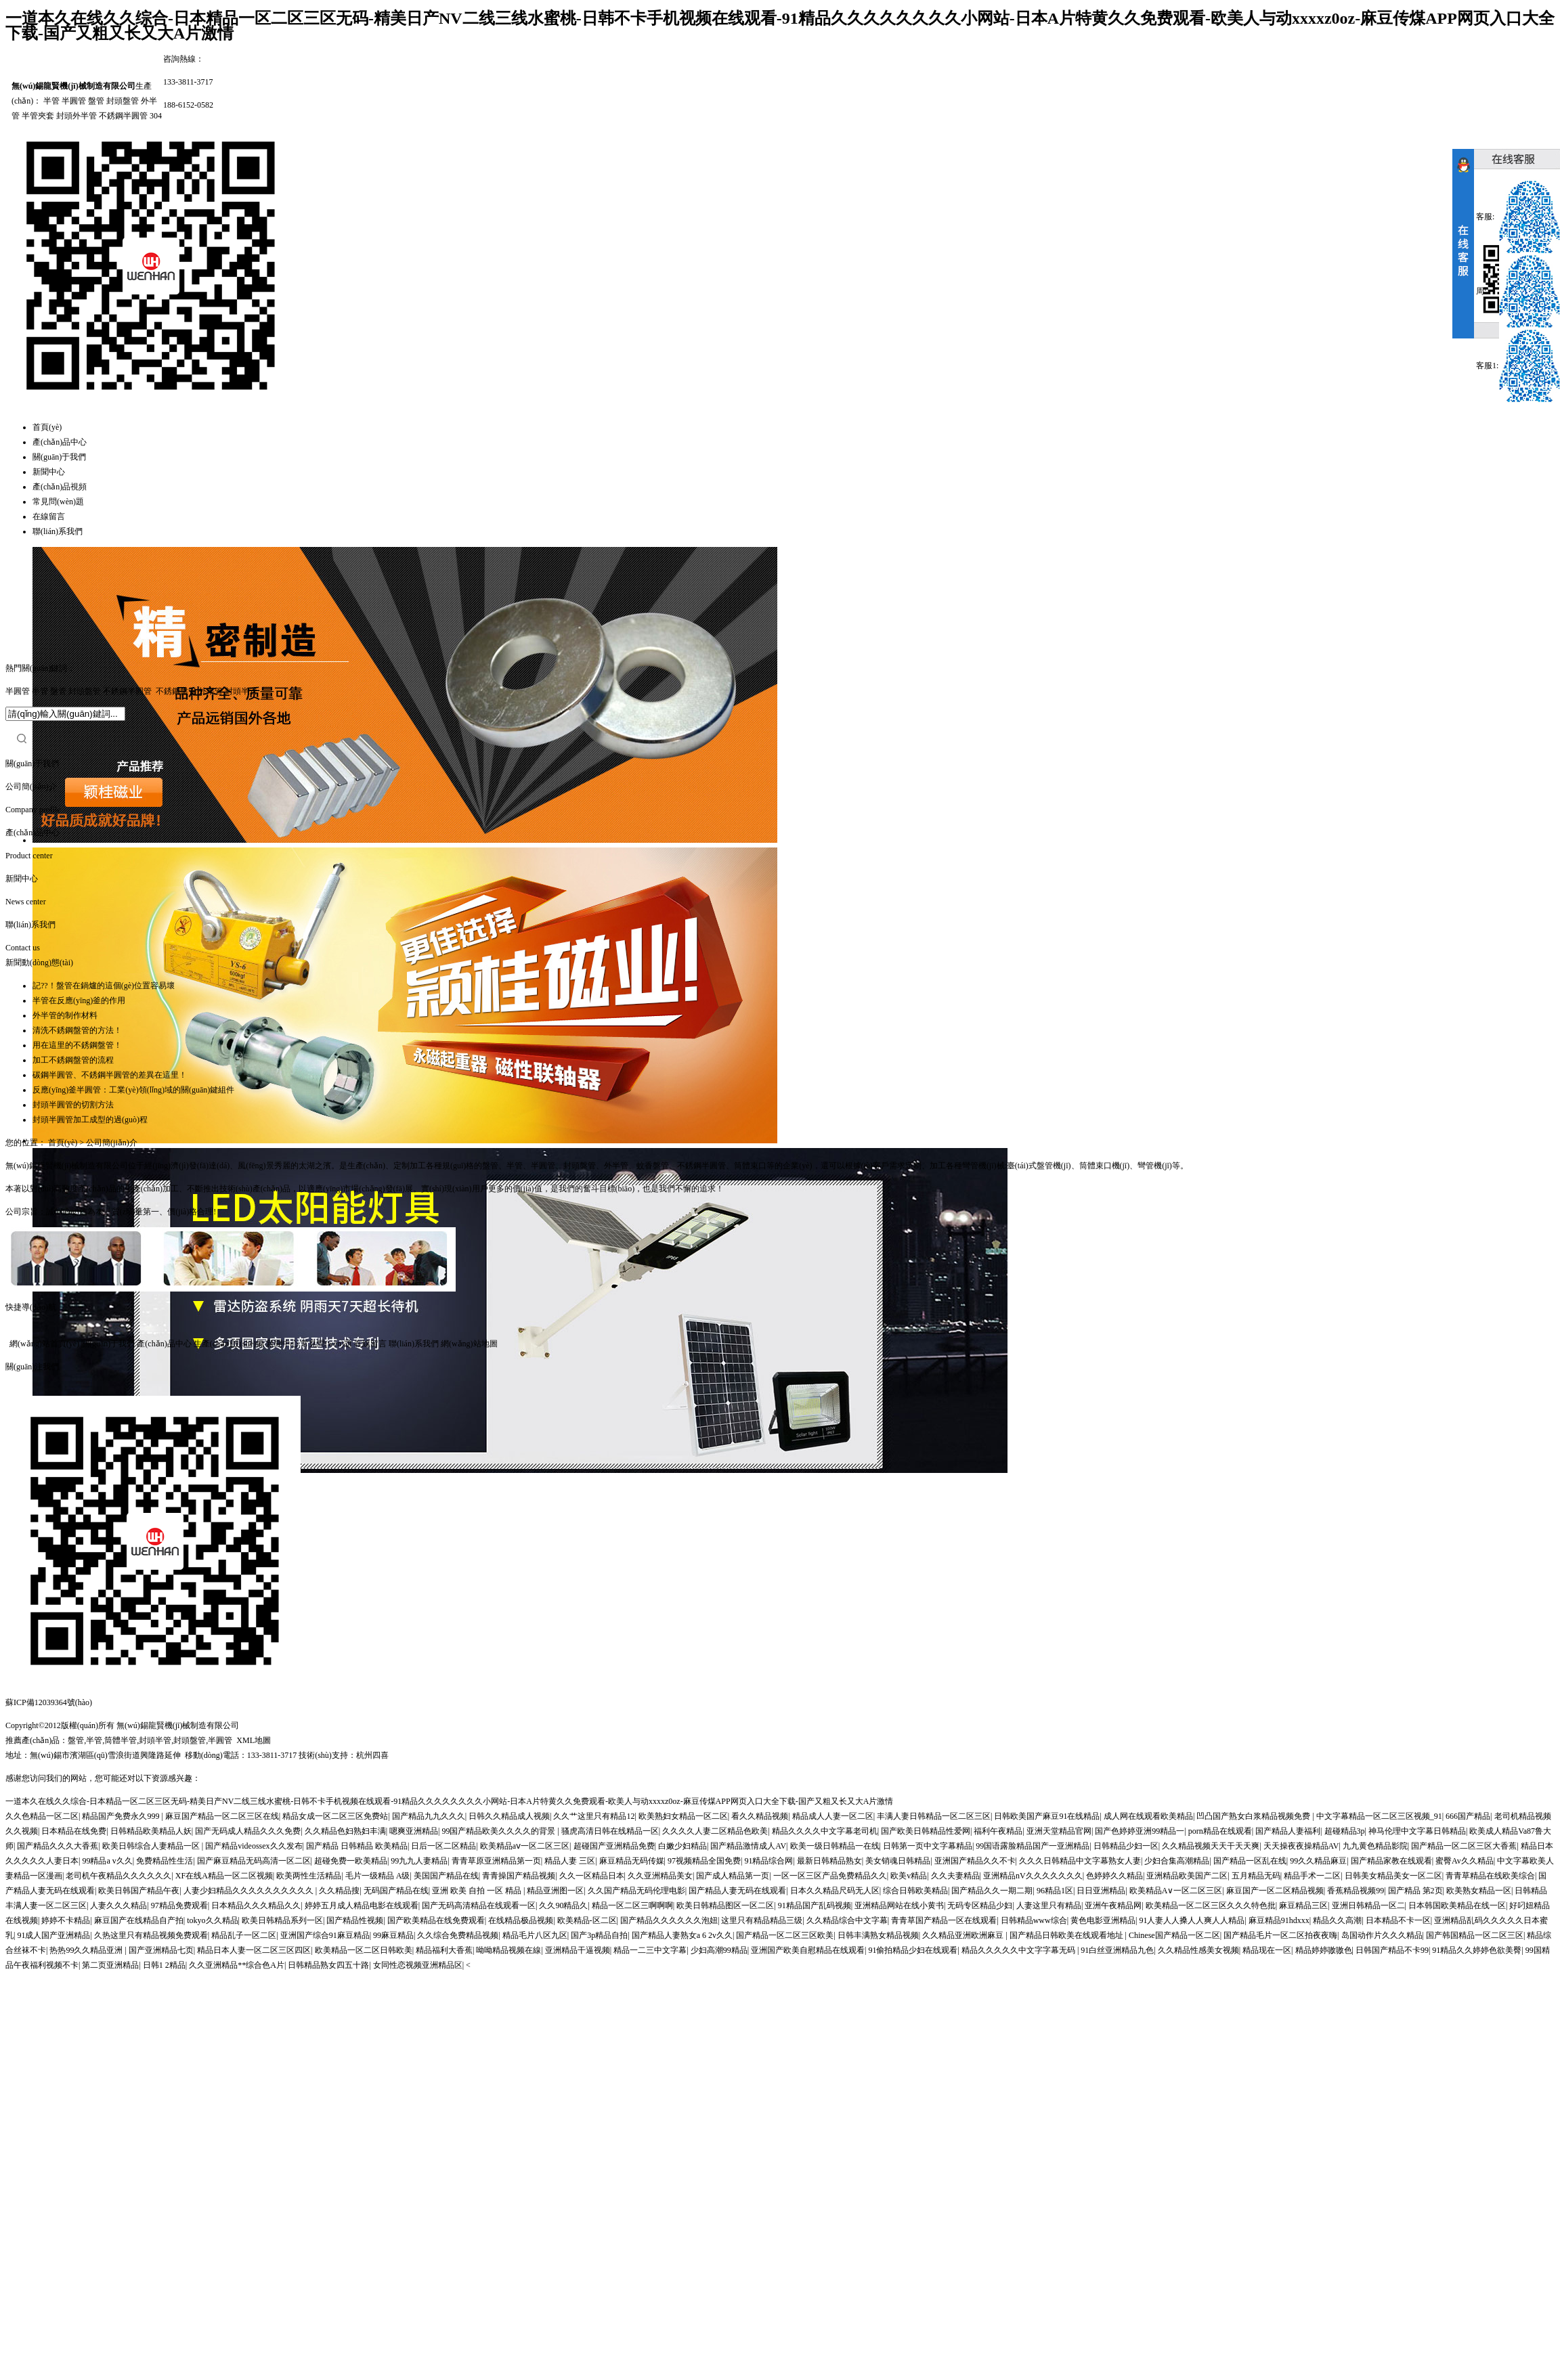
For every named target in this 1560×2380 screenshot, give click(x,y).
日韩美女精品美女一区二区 (1393, 1875)
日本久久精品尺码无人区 (835, 1890)
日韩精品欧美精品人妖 (151, 1831)
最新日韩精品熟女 (829, 1861)
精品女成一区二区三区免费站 (335, 1816)
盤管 (96, 101)
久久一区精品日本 (591, 1875)
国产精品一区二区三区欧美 (784, 1935)
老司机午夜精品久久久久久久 (118, 1875)
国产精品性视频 (354, 1920)
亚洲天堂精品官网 (1058, 1831)
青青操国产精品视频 (518, 1875)
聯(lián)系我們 (57, 531)
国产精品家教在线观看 (1391, 1861)
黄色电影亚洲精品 (1102, 1920)
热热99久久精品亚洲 (87, 1950)
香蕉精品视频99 (1355, 1890)
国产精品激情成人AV (748, 1846)
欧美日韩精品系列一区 (282, 1920)
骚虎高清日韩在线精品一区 (610, 1831)
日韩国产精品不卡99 (1392, 1950)
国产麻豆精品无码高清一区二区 (254, 1861)
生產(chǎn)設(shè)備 (229, 1343)
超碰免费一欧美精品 (350, 1861)
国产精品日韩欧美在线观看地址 (1067, 1935)
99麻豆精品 (393, 1935)
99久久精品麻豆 (1318, 1861)
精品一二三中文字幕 (650, 1950)
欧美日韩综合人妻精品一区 (152, 1846)
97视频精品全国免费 (704, 1861)
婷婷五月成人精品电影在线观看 (361, 1905)
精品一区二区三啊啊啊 (632, 1905)
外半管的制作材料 (65, 1015)
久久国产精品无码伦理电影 (636, 1890)
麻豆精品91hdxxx (1279, 1920)
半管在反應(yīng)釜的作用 (78, 1000)
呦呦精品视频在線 (508, 1950)
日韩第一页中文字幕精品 (927, 1846)
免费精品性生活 (164, 1861)
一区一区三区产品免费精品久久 (830, 1875)
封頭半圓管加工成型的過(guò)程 (90, 1119)
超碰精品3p (1344, 1831)
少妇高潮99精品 (719, 1950)
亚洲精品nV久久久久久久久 (1033, 1875)
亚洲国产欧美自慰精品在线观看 (808, 1950)
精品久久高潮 (1337, 1920)
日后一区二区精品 (443, 1846)
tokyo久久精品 (212, 1920)
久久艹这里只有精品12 (593, 1816)
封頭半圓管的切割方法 (73, 1104)
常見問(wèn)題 (58, 501)
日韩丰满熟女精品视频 (878, 1935)
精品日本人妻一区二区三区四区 (254, 1950)
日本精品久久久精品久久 (256, 1905)
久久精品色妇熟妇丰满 (345, 1831)
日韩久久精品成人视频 (509, 1816)
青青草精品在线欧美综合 (1490, 1875)
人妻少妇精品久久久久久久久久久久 (249, 1890)
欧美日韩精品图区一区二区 (725, 1905)
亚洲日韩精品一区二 (1368, 1905)
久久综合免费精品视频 (457, 1935)
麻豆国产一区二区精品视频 (1275, 1890)
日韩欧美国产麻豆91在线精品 (1047, 1816)
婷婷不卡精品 (65, 1920)
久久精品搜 (339, 1890)
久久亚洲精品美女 (660, 1875)
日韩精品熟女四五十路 (328, 1965)
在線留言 (48, 516)
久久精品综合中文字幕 (847, 1920)
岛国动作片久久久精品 (1382, 1935)
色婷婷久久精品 (1114, 1875)
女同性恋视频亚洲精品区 (417, 1965)
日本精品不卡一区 (1398, 1920)
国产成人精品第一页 (732, 1875)
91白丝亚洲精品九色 (1117, 1950)
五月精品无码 (1256, 1875)
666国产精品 (1468, 1816)
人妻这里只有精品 (1048, 1905)
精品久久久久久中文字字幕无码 (1019, 1950)
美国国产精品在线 (446, 1875)
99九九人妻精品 (419, 1861)
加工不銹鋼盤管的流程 (73, 1060)
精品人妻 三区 (569, 1861)
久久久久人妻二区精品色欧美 (715, 1831)
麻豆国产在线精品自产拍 (138, 1920)
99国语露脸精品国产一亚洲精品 (1032, 1846)
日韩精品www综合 (1034, 1920)
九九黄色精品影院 (1375, 1846)
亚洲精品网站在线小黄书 (899, 1905)
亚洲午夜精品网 (1113, 1905)
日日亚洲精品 (1101, 1890)
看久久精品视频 (759, 1816)
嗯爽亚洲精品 (413, 1831)
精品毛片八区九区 (534, 1935)
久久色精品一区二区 (42, 1816)
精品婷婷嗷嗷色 (1323, 1950)
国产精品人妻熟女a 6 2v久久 (682, 1935)
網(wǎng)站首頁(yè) (44, 1343)
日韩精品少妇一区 (1125, 1846)
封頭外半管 (76, 115)
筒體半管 (120, 1740)
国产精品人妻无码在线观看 (737, 1890)
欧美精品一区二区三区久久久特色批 (1211, 1905)
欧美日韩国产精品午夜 (138, 1890)
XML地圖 (253, 1740)
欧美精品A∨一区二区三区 (1176, 1890)
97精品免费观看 (179, 1905)
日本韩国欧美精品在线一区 (1457, 1905)
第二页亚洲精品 (110, 1965)
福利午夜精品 (998, 1831)
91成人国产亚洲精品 (53, 1935)
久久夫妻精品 (955, 1875)
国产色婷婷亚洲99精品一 (1139, 1831)
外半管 (210, 691)
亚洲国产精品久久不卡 (975, 1861)
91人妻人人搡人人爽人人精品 (1191, 1920)
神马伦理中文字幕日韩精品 (1417, 1831)
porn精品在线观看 (1220, 1831)
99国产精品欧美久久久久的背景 (499, 1831)
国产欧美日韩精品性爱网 (925, 1831)
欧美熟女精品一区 (1478, 1890)
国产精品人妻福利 (1287, 1831)
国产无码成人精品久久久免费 (248, 1831)
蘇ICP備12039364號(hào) (48, 1702)
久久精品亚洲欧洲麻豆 (963, 1935)
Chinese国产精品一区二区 (1174, 1935)
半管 (51, 101)
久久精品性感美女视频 (1198, 1950)
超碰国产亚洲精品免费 (614, 1846)
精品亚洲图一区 (555, 1890)
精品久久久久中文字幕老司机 (825, 1831)
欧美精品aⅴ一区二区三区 (524, 1846)
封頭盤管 (122, 101)
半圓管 (74, 101)
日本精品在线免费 (73, 1831)
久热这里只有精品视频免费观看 (151, 1935)
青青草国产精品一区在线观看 (944, 1920)
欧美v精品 (908, 1875)
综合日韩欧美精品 (915, 1890)
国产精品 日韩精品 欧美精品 (357, 1846)
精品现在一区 (1266, 1950)
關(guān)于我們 (59, 457)
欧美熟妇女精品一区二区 (683, 1816)
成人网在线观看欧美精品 (1148, 1816)
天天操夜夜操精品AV (1301, 1846)
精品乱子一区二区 (243, 1935)
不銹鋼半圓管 (123, 115)
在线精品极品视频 (520, 1920)
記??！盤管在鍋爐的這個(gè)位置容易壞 (103, 985)
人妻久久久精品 (118, 1905)
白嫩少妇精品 (682, 1846)
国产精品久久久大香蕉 (57, 1846)
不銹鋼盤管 (176, 691)
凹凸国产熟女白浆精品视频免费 (1254, 1816)
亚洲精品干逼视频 (577, 1950)
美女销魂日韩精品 (897, 1861)
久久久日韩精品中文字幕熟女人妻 (1080, 1861)
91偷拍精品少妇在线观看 (912, 1950)
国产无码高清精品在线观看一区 (479, 1905)
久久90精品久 (563, 1905)
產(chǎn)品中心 (59, 442)
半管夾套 (38, 115)
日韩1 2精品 (164, 1965)
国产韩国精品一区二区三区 (1474, 1935)
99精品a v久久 (107, 1861)
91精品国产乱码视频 (814, 1905)
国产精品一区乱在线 (1249, 1861)
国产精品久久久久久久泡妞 (669, 1920)
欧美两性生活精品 (308, 1875)
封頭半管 (241, 691)
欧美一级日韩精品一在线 (835, 1846)
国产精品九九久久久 (428, 1816)
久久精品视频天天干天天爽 (1210, 1846)
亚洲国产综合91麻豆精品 (325, 1935)
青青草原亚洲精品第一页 (496, 1861)
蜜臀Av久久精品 (1464, 1861)
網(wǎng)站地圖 (469, 1343)
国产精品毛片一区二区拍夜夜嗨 (1280, 1935)
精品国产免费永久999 (121, 1816)
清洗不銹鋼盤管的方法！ (77, 1030)
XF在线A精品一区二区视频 (224, 1875)
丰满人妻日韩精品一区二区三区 (934, 1816)
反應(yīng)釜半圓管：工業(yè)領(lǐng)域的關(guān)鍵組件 (133, 1090)
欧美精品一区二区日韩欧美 (363, 1950)
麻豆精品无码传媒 (631, 1861)
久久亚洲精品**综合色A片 (236, 1965)
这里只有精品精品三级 (761, 1920)
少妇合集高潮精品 (1176, 1861)
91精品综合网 (768, 1861)
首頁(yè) (47, 427)
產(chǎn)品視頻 (59, 486)
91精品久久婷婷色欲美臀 (1476, 1950)
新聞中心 (48, 472)
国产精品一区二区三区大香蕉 (1464, 1846)
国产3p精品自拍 (599, 1935)
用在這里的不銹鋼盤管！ (77, 1045)
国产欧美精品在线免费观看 (436, 1920)
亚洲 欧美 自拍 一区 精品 (477, 1890)
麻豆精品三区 (1303, 1905)
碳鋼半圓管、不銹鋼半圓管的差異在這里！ (109, 1075)
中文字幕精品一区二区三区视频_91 (1379, 1816)
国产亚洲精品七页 (161, 1950)
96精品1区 (1055, 1890)
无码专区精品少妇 (979, 1905)
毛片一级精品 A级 (377, 1875)
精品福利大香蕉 (444, 1950)
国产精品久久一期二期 (992, 1890)
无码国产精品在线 (396, 1890)
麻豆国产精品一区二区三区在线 (222, 1816)
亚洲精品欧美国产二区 (1187, 1875)
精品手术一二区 (1312, 1875)
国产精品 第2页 (1415, 1890)
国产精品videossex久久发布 (253, 1846)
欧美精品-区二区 (587, 1920)
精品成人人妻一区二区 (832, 1816)
